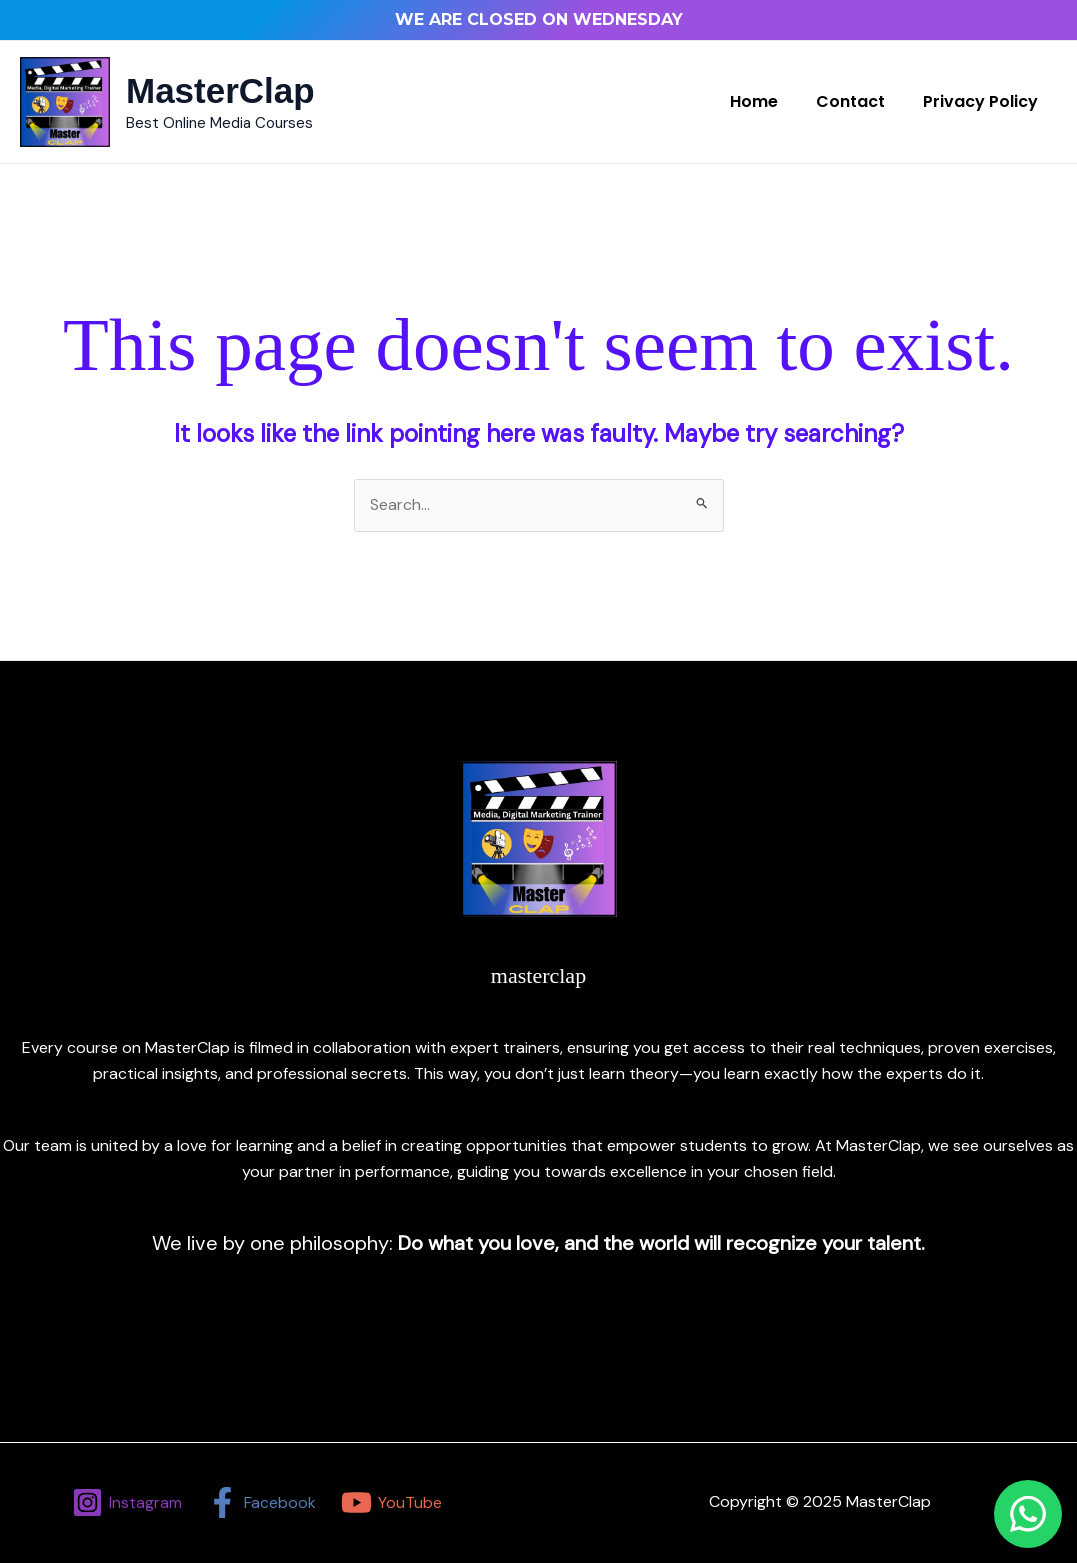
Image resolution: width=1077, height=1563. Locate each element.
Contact (859, 101)
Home (769, 101)
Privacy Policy (983, 101)
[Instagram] (127, 1502)
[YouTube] (391, 1502)
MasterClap (220, 90)
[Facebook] (261, 1502)
